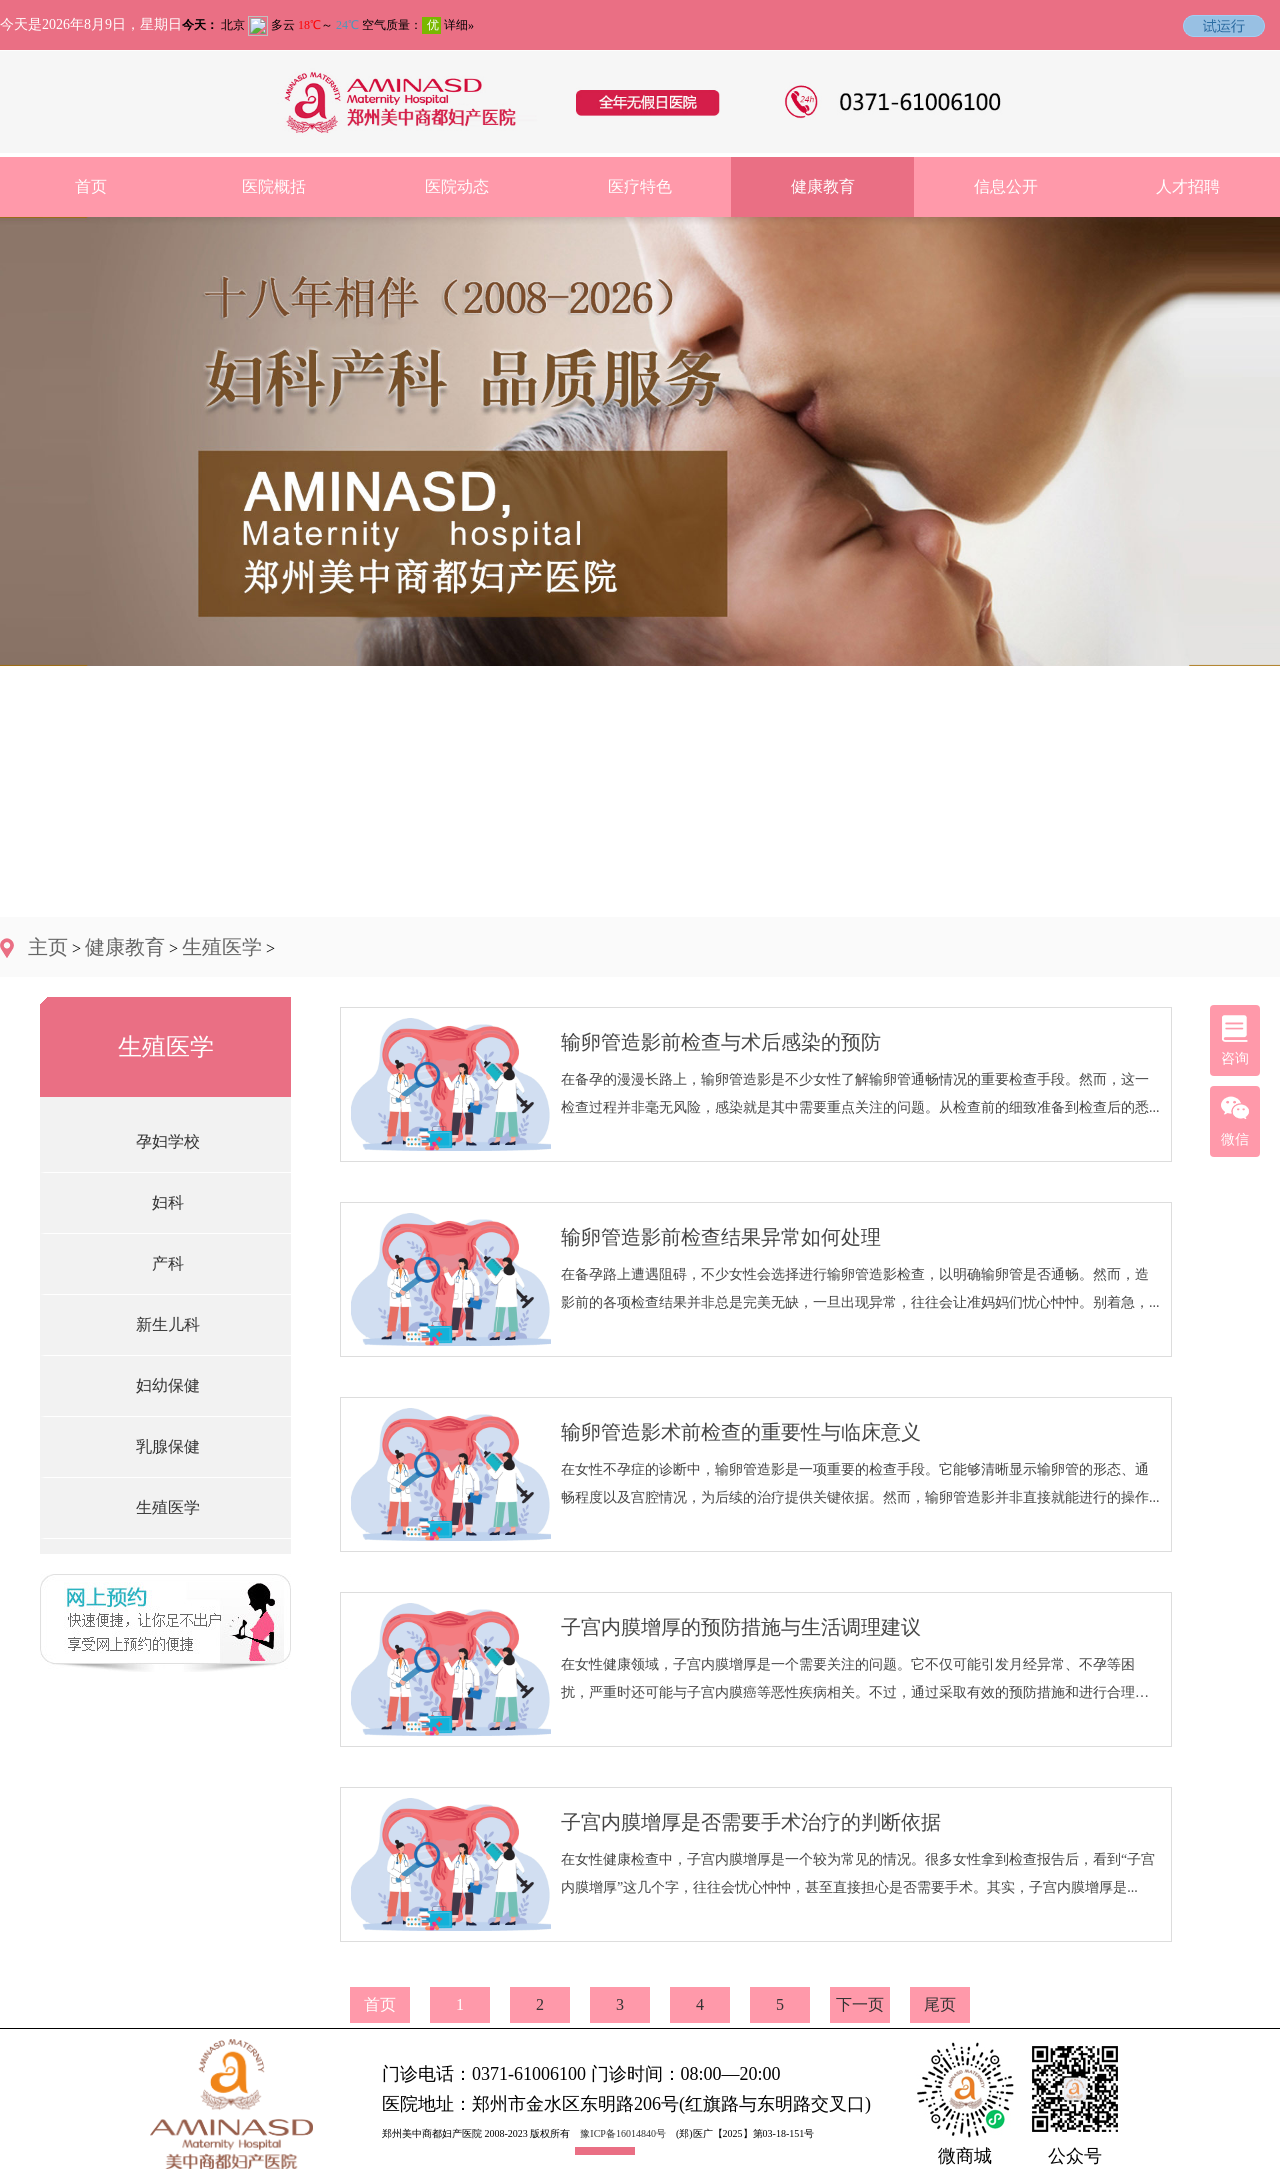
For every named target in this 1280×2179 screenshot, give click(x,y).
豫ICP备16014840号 (623, 2133)
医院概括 (274, 186)
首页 (91, 186)
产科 (168, 1263)
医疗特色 (640, 186)
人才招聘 (1188, 186)
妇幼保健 (168, 1385)
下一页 (860, 2004)
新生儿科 (168, 1324)
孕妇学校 (168, 1141)
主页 (48, 947)
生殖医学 (222, 947)
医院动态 (457, 186)
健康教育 (823, 186)
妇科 (168, 1202)
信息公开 (1006, 186)
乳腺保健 (168, 1446)
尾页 (940, 2004)
